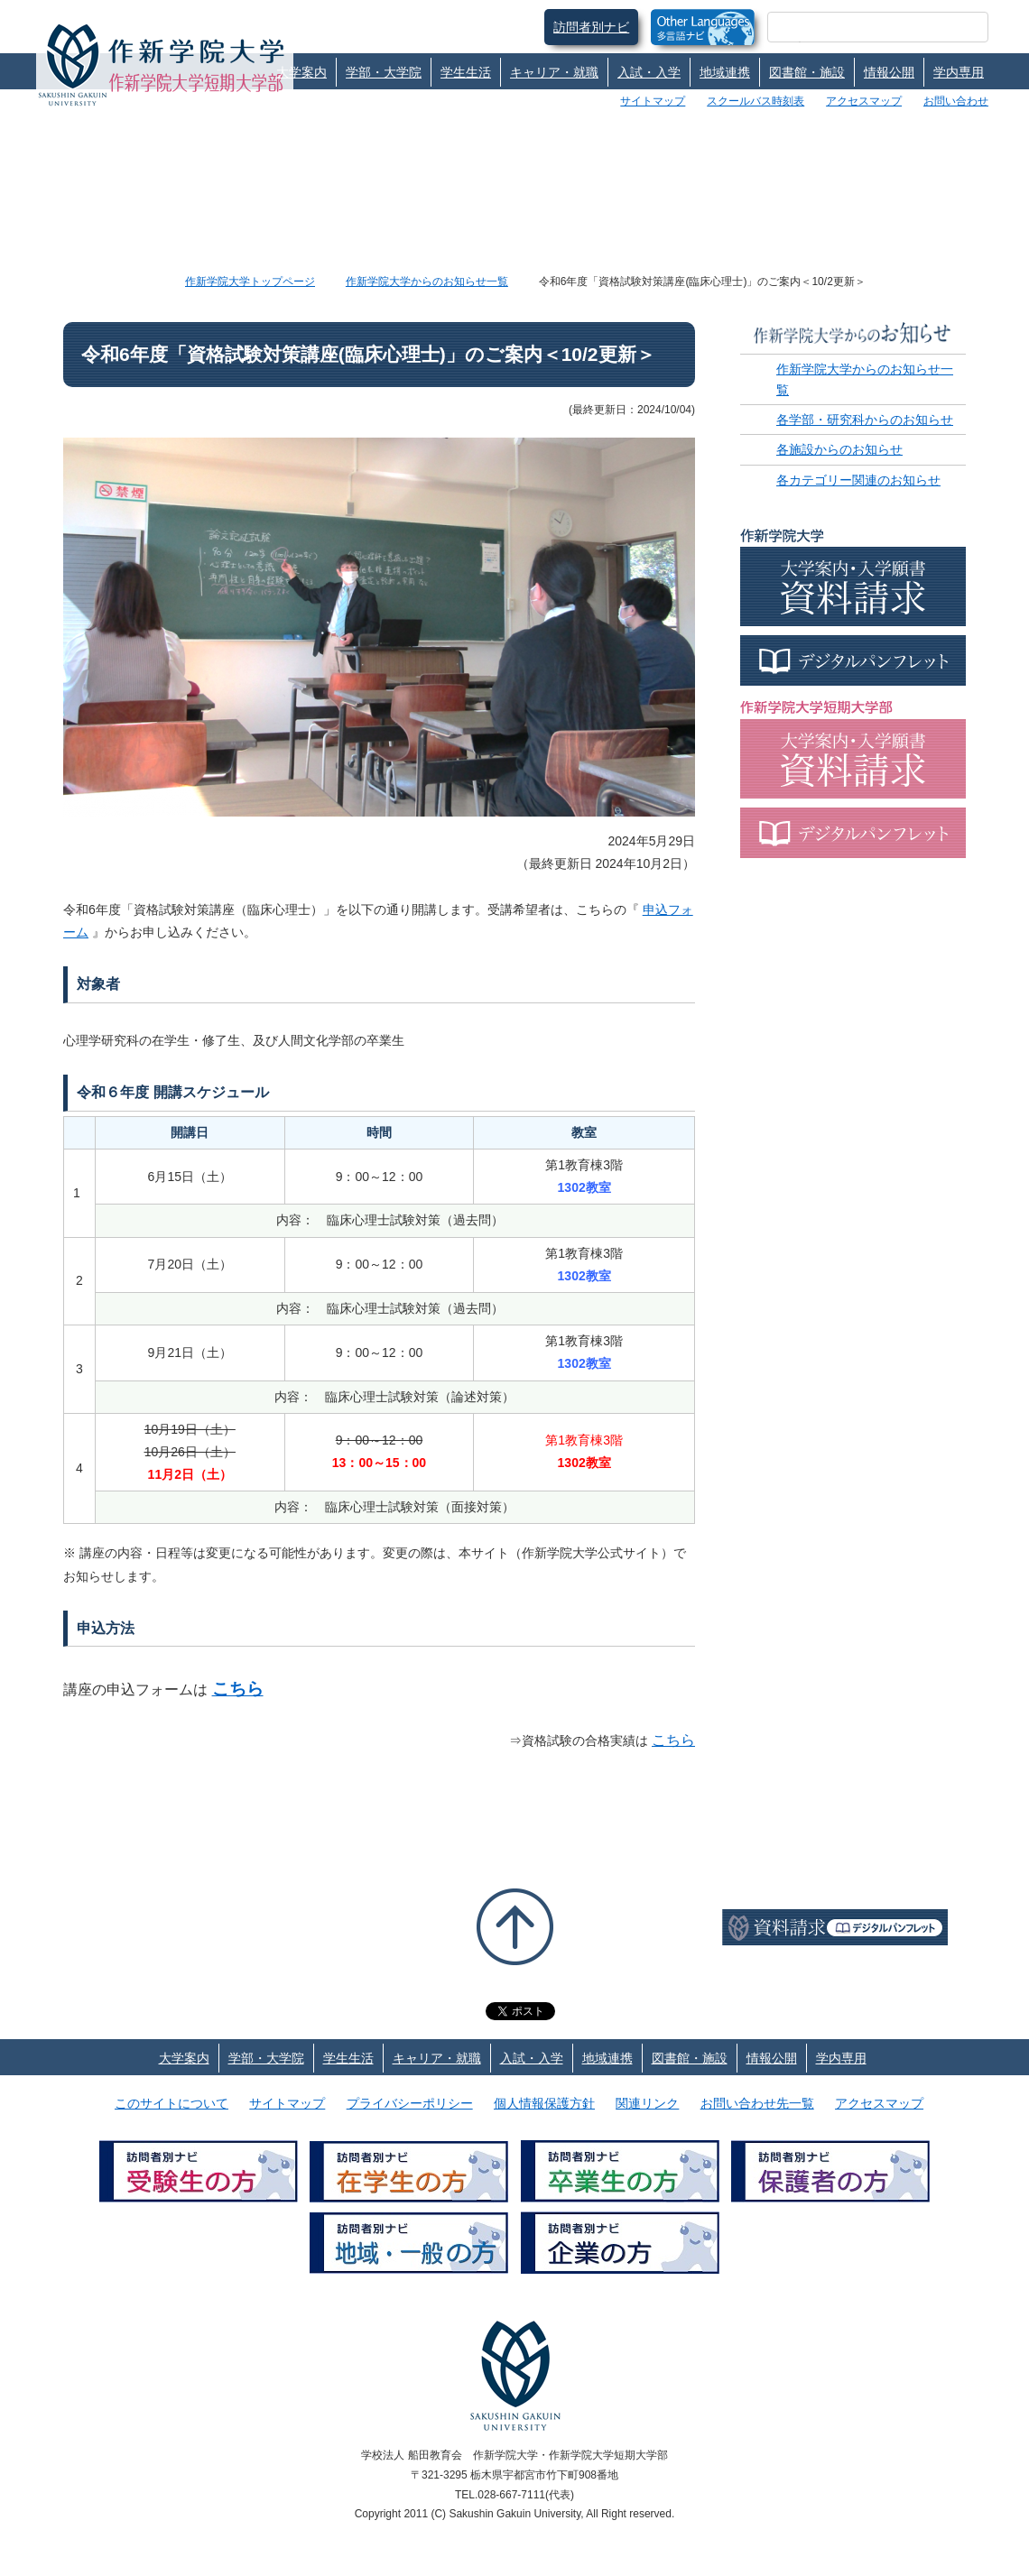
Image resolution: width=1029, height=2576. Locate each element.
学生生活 (465, 72)
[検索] (856, 27)
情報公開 (889, 72)
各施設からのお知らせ (839, 449)
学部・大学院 (384, 72)
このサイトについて (171, 2103)
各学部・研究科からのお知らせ (864, 419)
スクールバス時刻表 (755, 101)
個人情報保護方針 (544, 2103)
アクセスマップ (864, 101)
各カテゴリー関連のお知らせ (858, 480)
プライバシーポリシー (410, 2103)
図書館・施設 (807, 72)
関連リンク (647, 2103)
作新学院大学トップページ (250, 281)
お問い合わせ (955, 101)
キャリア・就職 (554, 72)
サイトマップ (652, 101)
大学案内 (301, 72)
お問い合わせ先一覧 (757, 2103)
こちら (238, 1688)
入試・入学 (649, 72)
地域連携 (725, 72)
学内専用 (958, 72)
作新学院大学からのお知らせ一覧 (427, 281)
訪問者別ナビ (591, 27)
